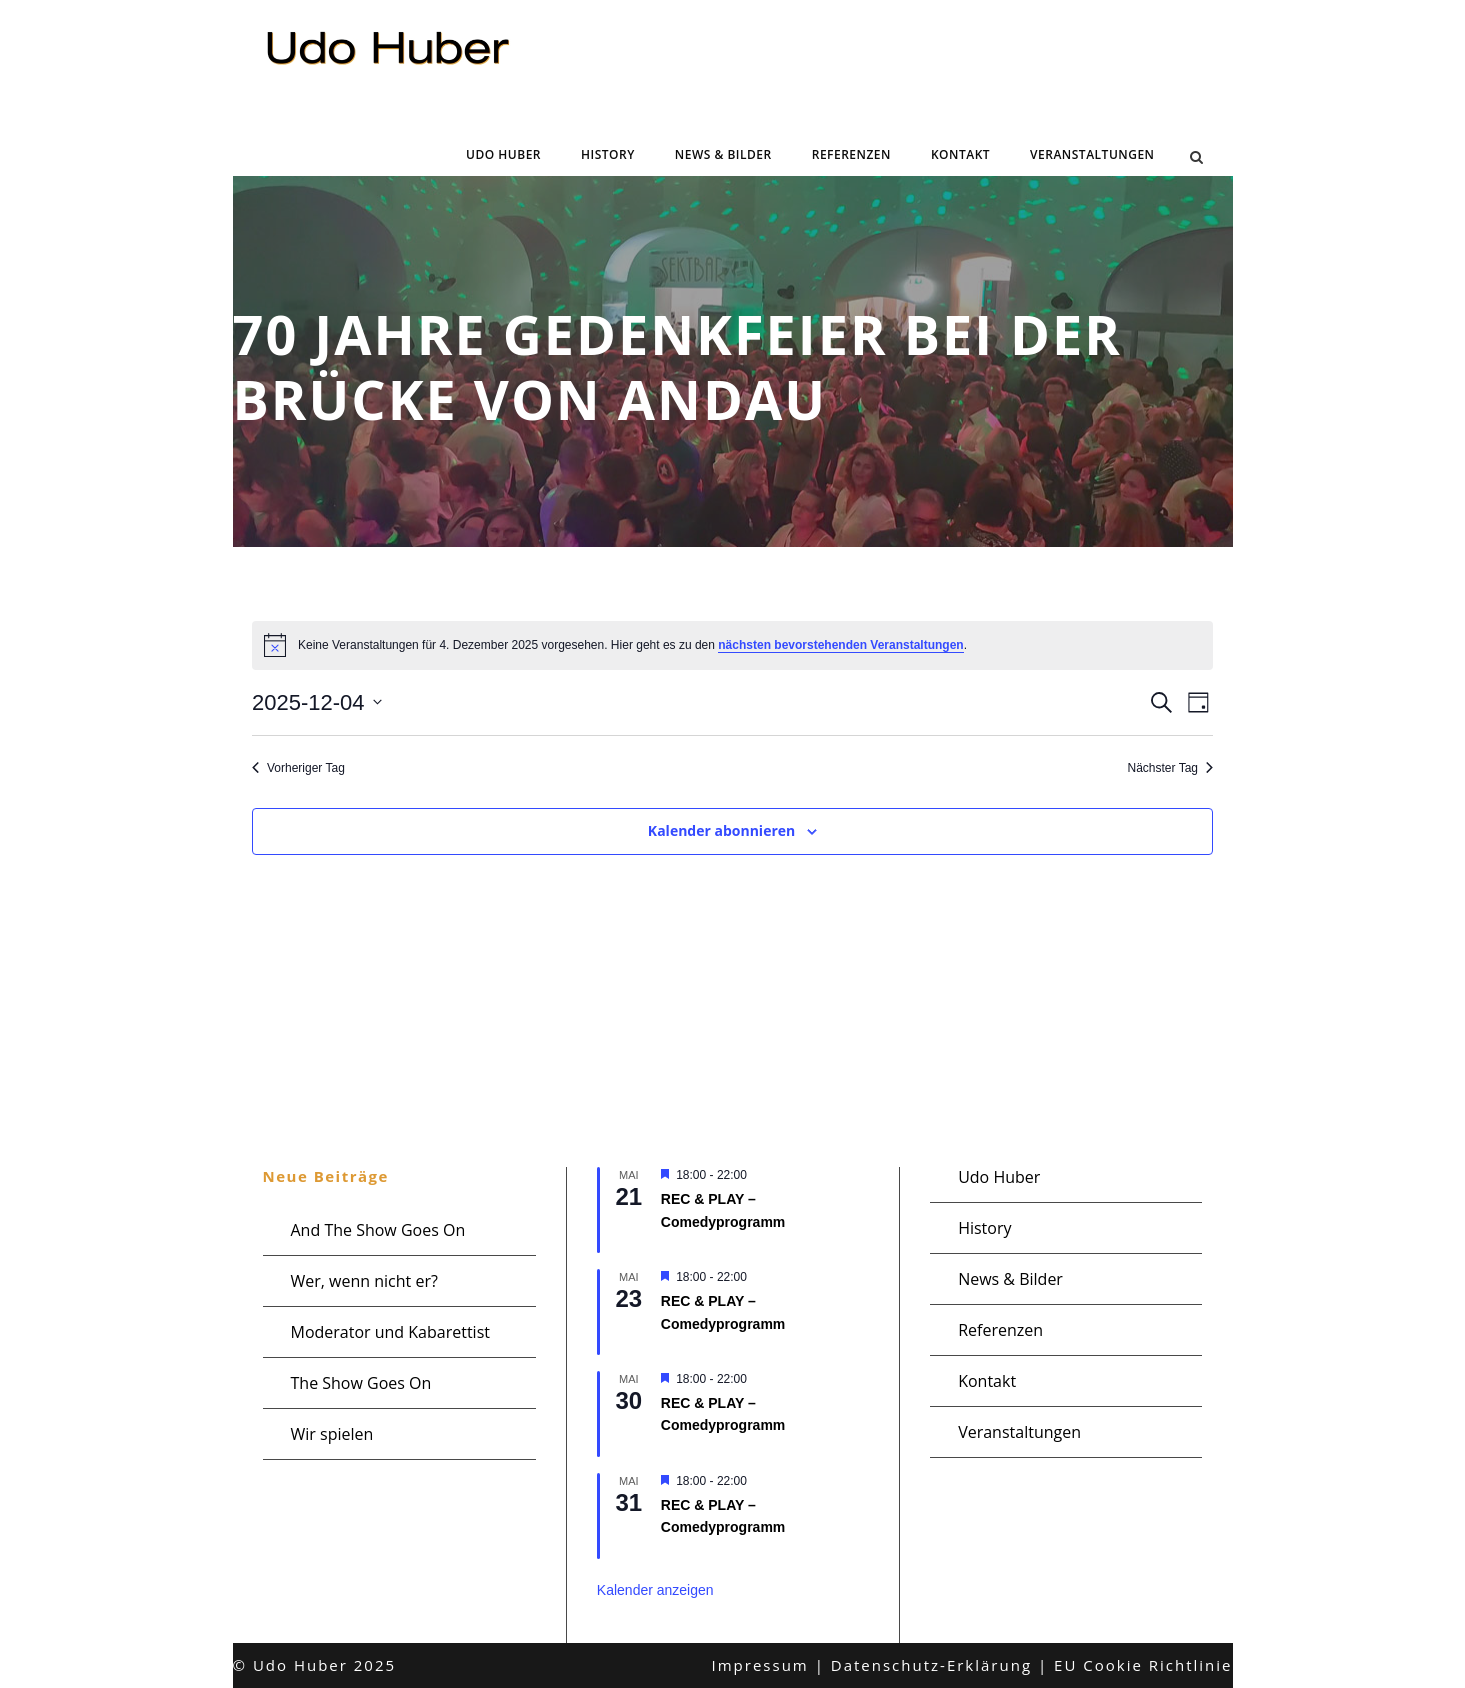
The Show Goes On (361, 1383)
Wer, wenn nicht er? (364, 1281)
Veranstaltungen (1092, 154)
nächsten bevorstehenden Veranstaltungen (840, 645)
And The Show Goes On (378, 1230)
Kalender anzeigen (655, 1590)
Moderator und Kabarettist (390, 1332)
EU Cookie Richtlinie (1143, 1665)
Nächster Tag (1170, 768)
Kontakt (960, 154)
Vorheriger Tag (298, 768)
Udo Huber (503, 154)
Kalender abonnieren (721, 830)
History (608, 154)
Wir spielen (332, 1434)
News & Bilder (723, 154)
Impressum (760, 1665)
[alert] (732, 645)
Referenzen (851, 154)
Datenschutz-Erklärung (931, 1665)
